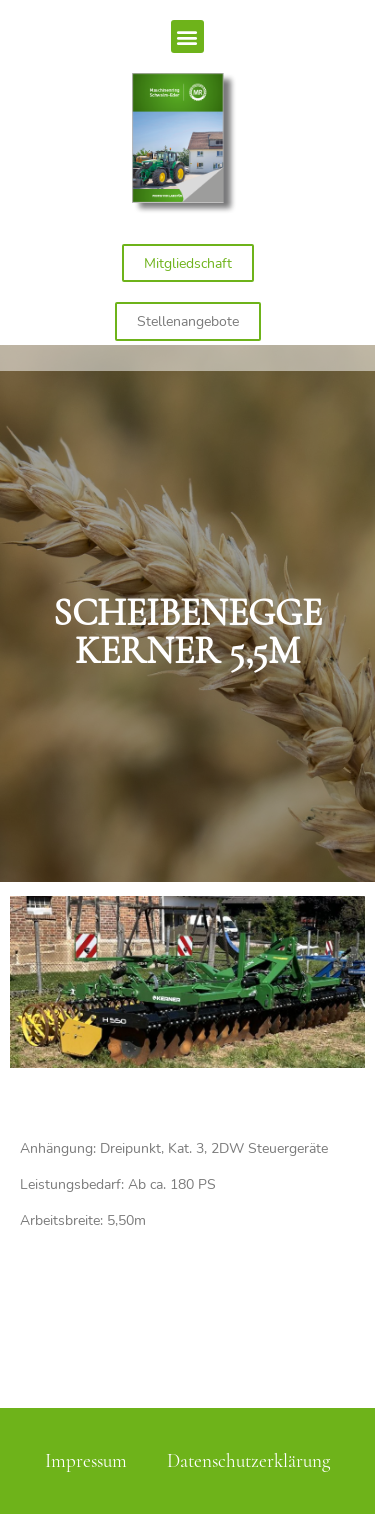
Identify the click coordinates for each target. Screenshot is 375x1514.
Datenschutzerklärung (248, 1461)
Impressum (86, 1461)
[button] (187, 36)
